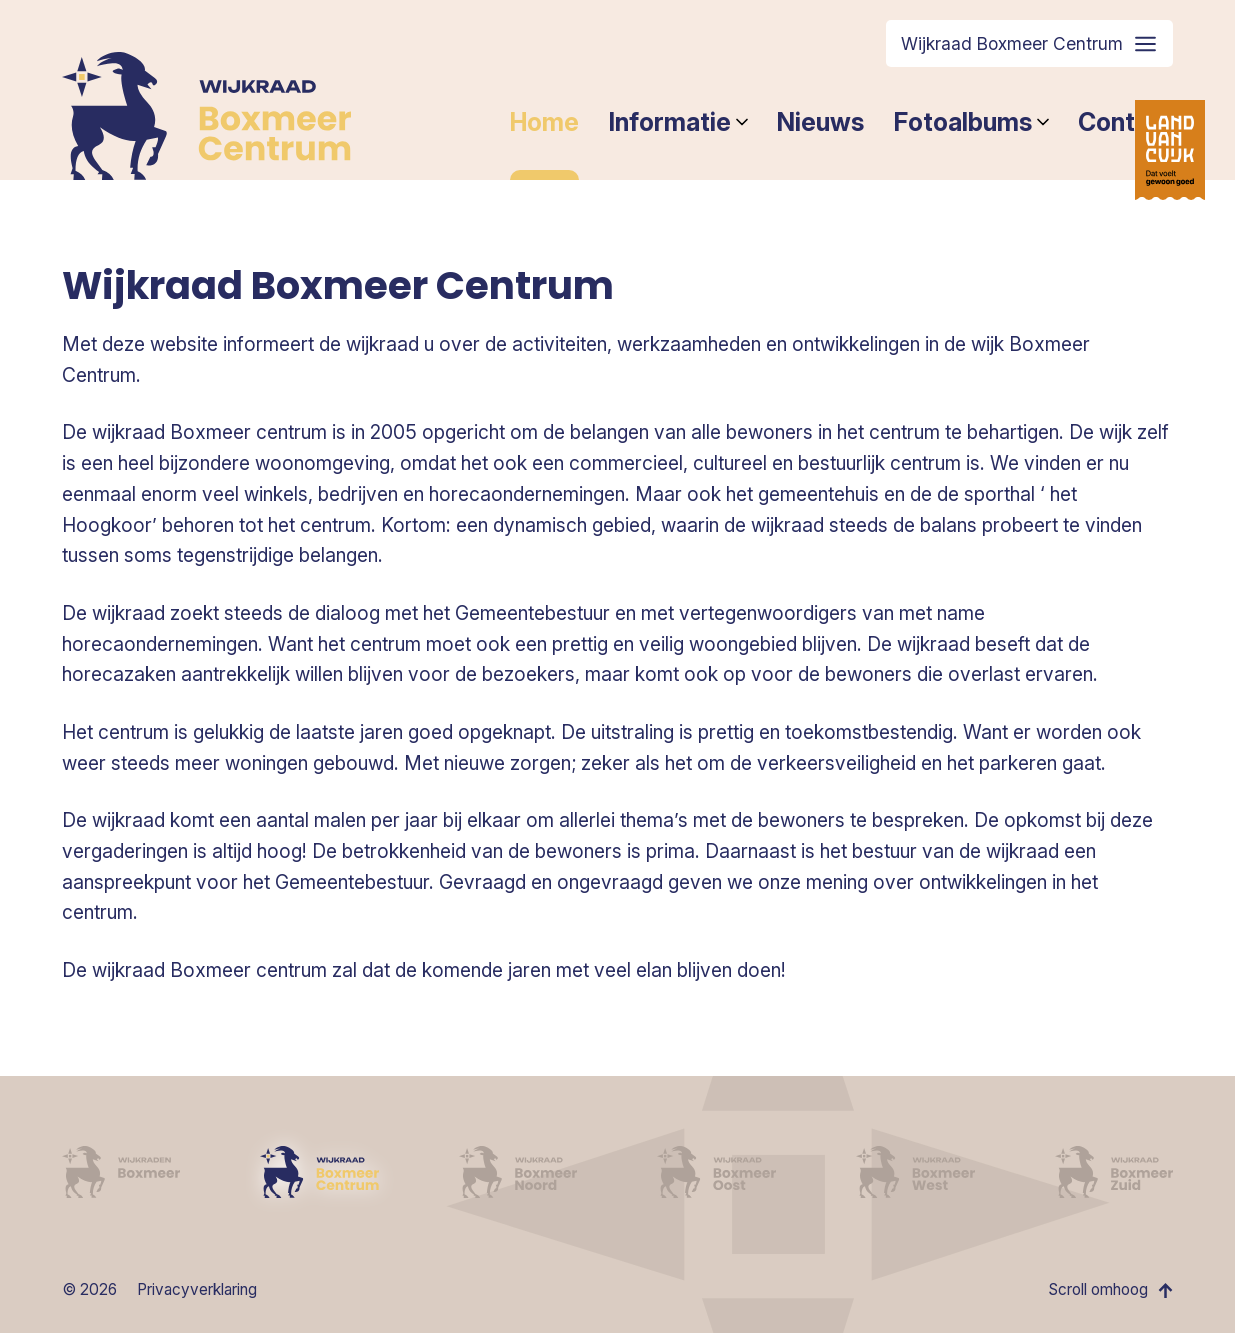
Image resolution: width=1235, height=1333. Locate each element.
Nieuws (820, 122)
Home (544, 122)
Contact (1125, 122)
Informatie (678, 122)
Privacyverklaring (197, 1289)
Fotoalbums (971, 122)
